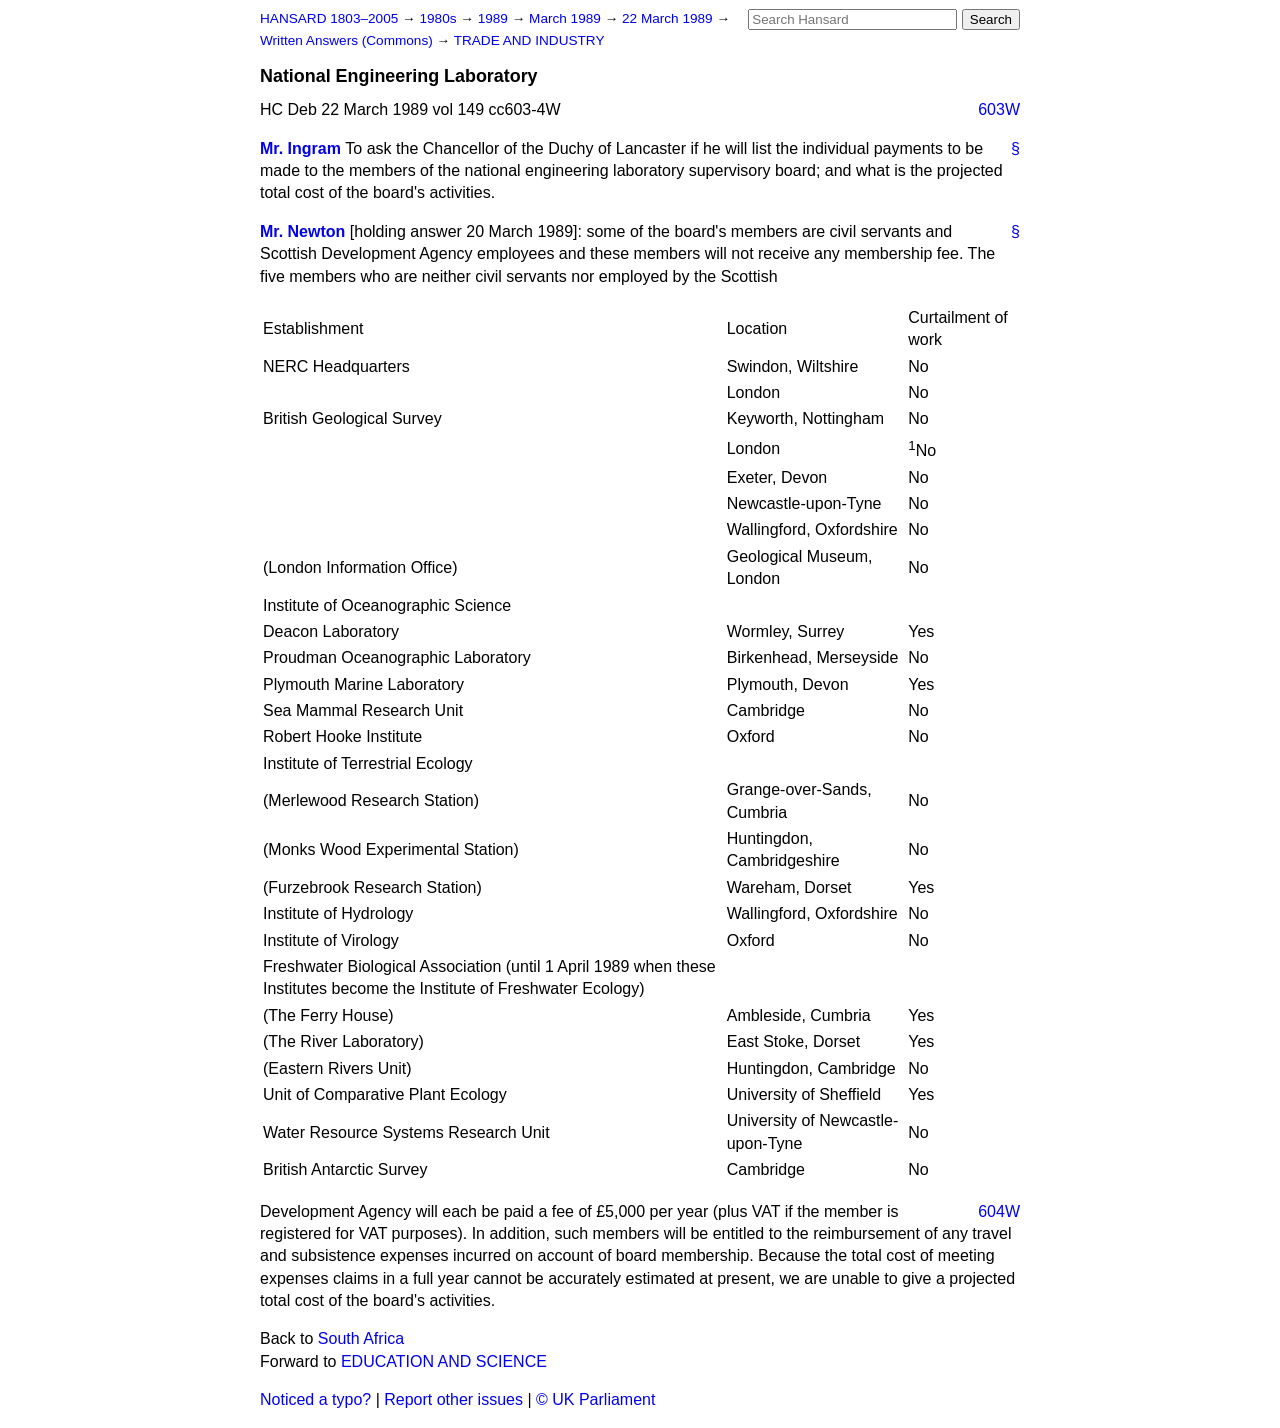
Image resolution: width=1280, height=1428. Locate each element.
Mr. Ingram (300, 148)
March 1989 (567, 18)
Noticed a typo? (315, 1399)
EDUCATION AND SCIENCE (444, 1361)
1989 (495, 18)
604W (999, 1211)
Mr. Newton (302, 231)
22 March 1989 (669, 18)
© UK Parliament (595, 1399)
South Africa (361, 1338)
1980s (439, 18)
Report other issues (453, 1399)
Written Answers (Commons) (348, 40)
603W (999, 109)
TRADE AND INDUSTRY (529, 40)
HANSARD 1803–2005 (329, 18)
